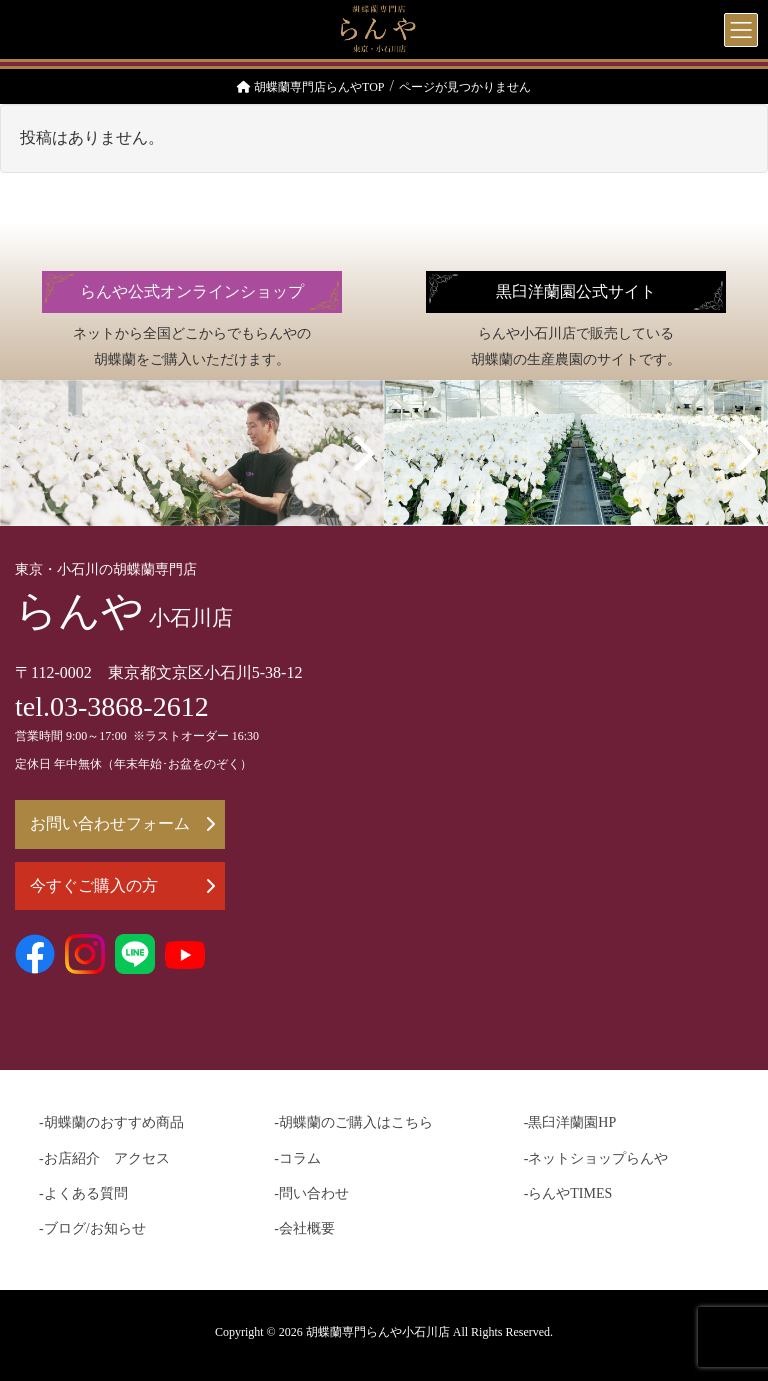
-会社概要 (304, 1228)
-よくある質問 (83, 1193)
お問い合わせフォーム (122, 823)
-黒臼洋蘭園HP (570, 1122)
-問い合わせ (311, 1193)
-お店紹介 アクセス (104, 1158)
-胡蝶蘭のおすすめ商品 (111, 1122)
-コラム (297, 1158)
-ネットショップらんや (596, 1158)
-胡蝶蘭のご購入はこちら (353, 1122)
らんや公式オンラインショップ (192, 292)
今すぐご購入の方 (122, 885)
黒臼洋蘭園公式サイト (576, 292)
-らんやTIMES (568, 1193)
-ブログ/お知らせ (92, 1228)
